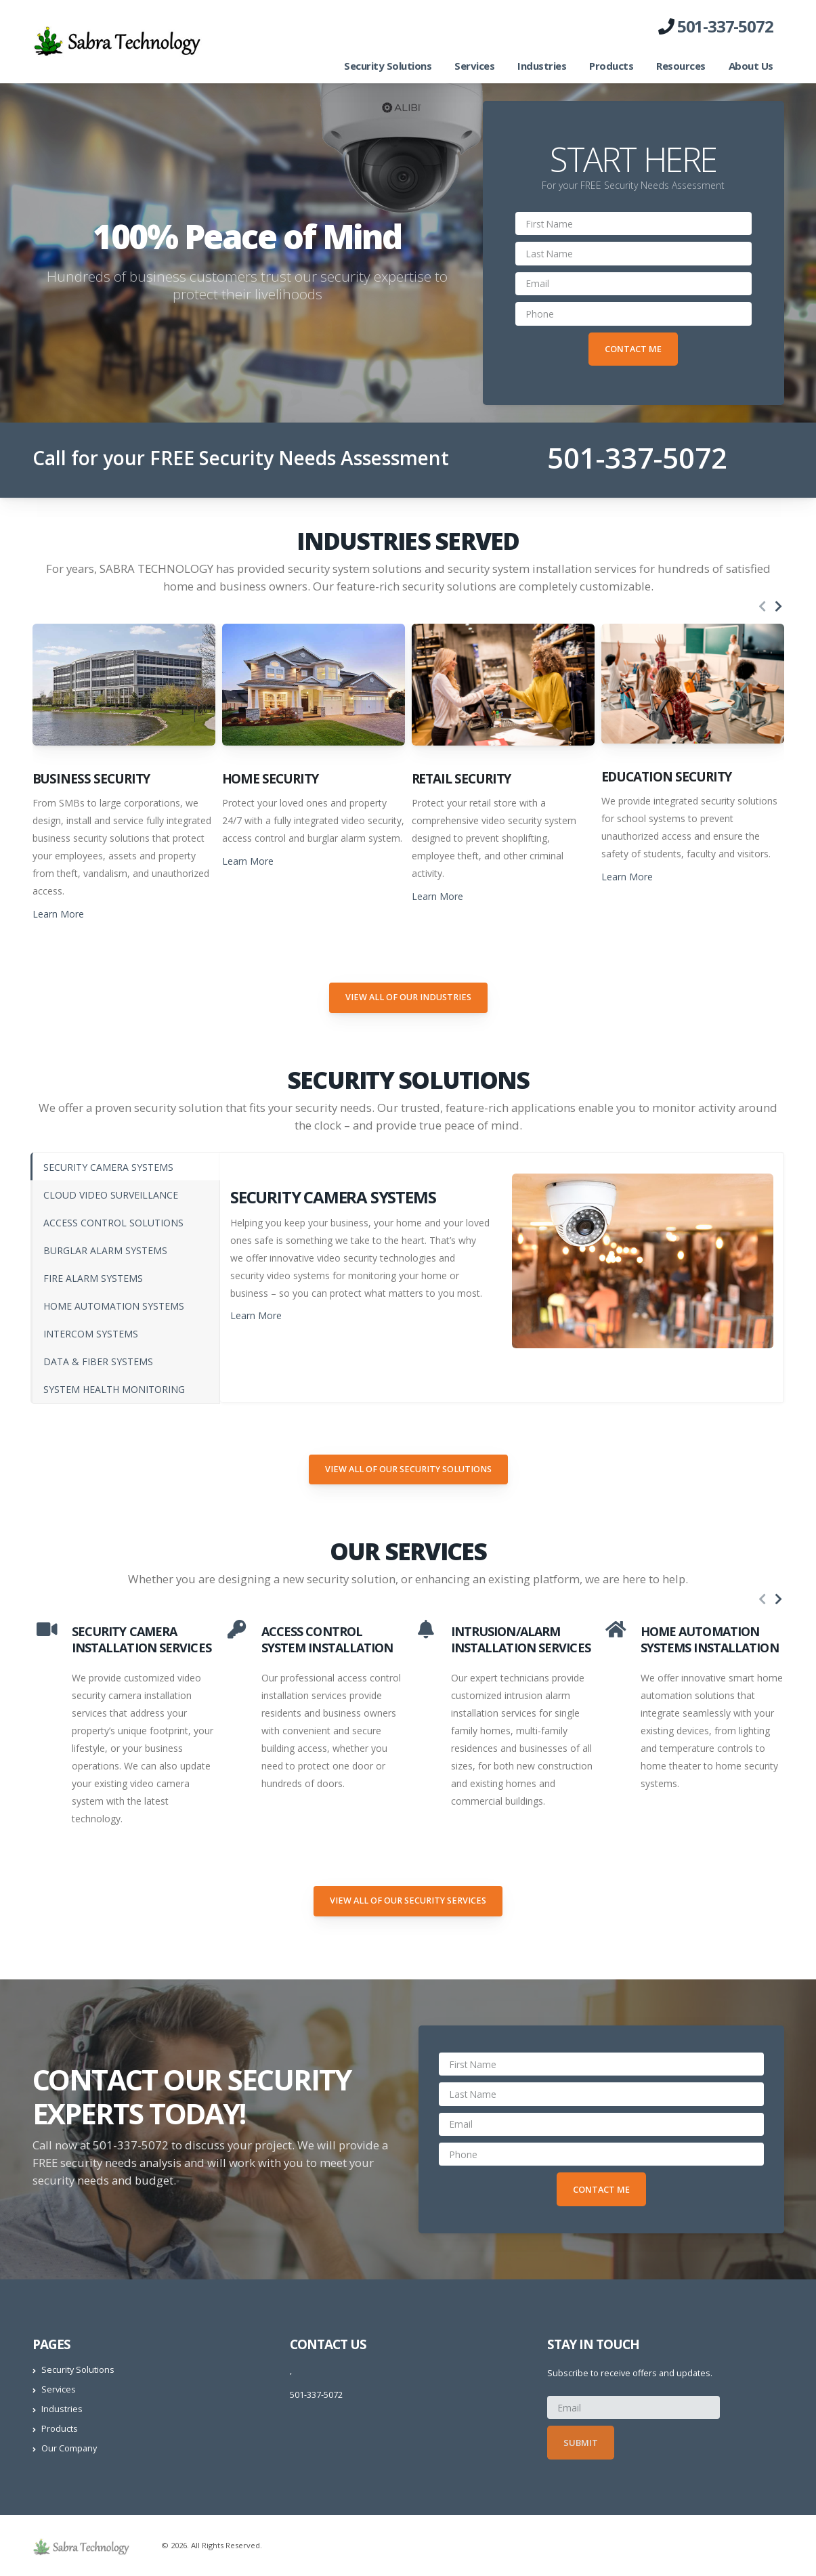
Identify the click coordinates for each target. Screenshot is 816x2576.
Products (611, 65)
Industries (541, 65)
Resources (681, 65)
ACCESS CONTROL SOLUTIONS (113, 1222)
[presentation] (763, 607)
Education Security (666, 777)
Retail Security (461, 779)
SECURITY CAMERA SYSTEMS (108, 1167)
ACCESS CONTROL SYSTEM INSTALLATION (327, 1639)
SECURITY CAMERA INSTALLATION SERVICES (141, 1639)
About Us (751, 65)
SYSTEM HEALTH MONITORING (114, 1389)
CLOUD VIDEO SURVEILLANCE (110, 1194)
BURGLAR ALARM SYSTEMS (105, 1250)
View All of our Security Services (408, 1900)
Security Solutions (387, 65)
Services (474, 65)
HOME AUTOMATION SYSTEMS (113, 1306)
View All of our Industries (408, 997)
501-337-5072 (725, 26)
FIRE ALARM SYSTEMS (93, 1278)
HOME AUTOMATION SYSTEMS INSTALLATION (710, 1639)
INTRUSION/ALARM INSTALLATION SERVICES (520, 1639)
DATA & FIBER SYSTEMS (98, 1361)
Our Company (69, 2448)
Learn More (58, 913)
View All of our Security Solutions (408, 1469)
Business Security (91, 779)
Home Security (270, 779)
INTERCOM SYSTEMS (90, 1333)
